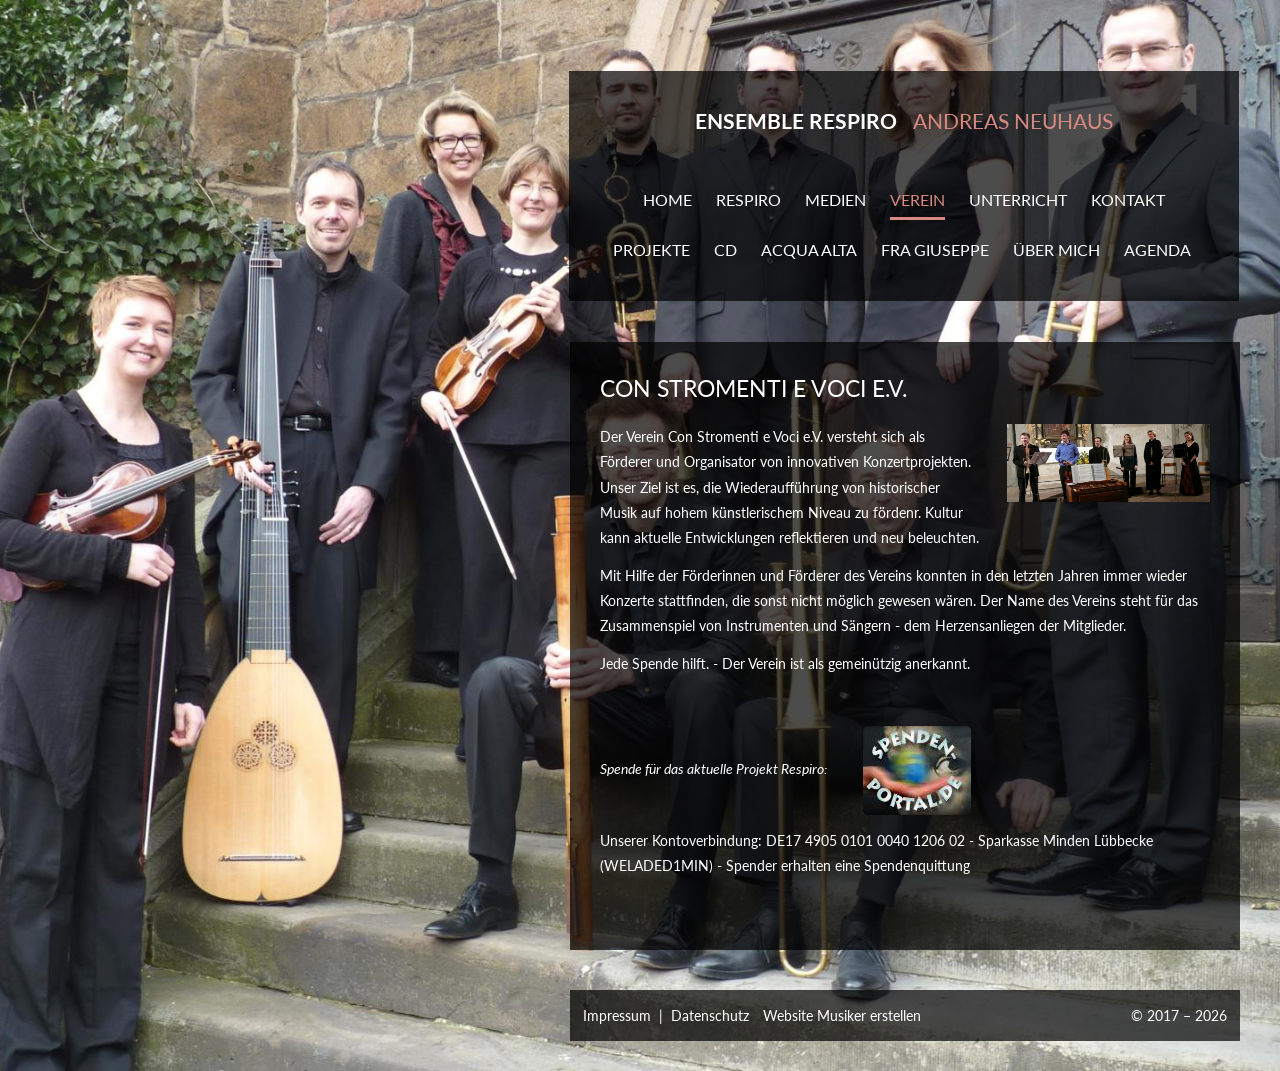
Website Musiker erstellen (842, 1015)
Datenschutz (710, 1015)
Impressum (617, 1015)
